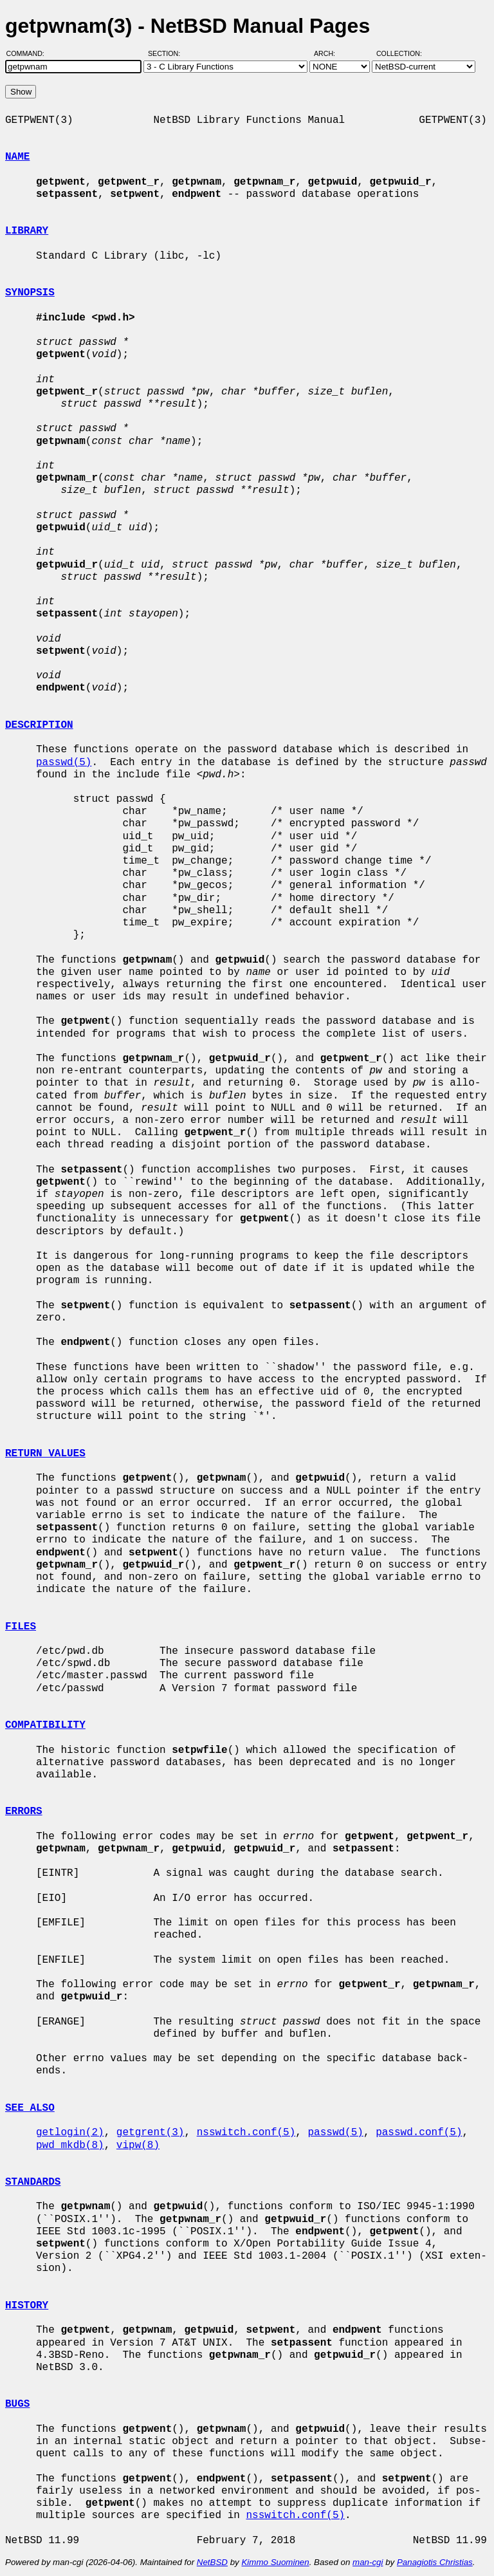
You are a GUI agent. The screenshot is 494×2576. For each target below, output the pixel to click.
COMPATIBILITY (45, 1725)
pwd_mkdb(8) (70, 2145)
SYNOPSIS (30, 293)
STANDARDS (32, 2182)
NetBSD (212, 2562)
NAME (17, 157)
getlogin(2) (70, 2133)
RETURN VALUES (45, 1454)
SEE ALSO (30, 2108)
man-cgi (367, 2562)
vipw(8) (138, 2145)
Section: (167, 53)
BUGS (17, 2404)
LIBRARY (26, 231)
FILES (20, 1627)
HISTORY (26, 2306)
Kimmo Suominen (275, 2562)
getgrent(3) (150, 2133)
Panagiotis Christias (435, 2562)
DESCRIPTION (39, 725)
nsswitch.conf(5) (246, 2133)
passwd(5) (63, 762)
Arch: (330, 53)
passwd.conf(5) (419, 2133)
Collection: (399, 53)
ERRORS (23, 1811)
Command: (29, 53)
